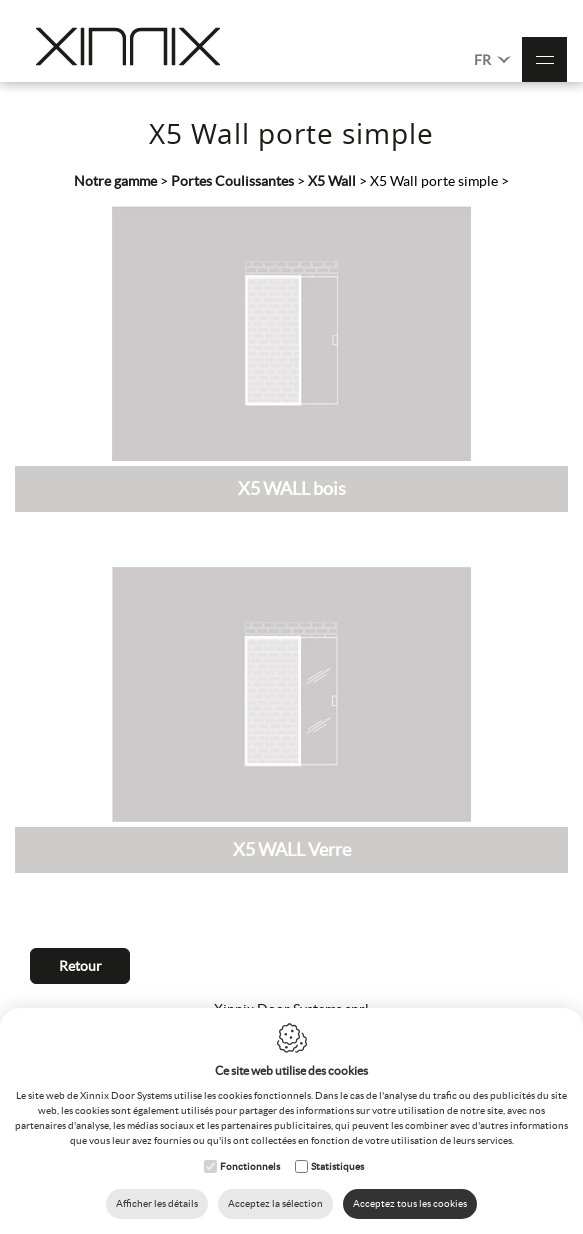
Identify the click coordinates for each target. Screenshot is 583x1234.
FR (492, 58)
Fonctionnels (250, 1166)
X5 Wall (332, 181)
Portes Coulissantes (232, 181)
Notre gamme (115, 181)
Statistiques (337, 1166)
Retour (80, 966)
